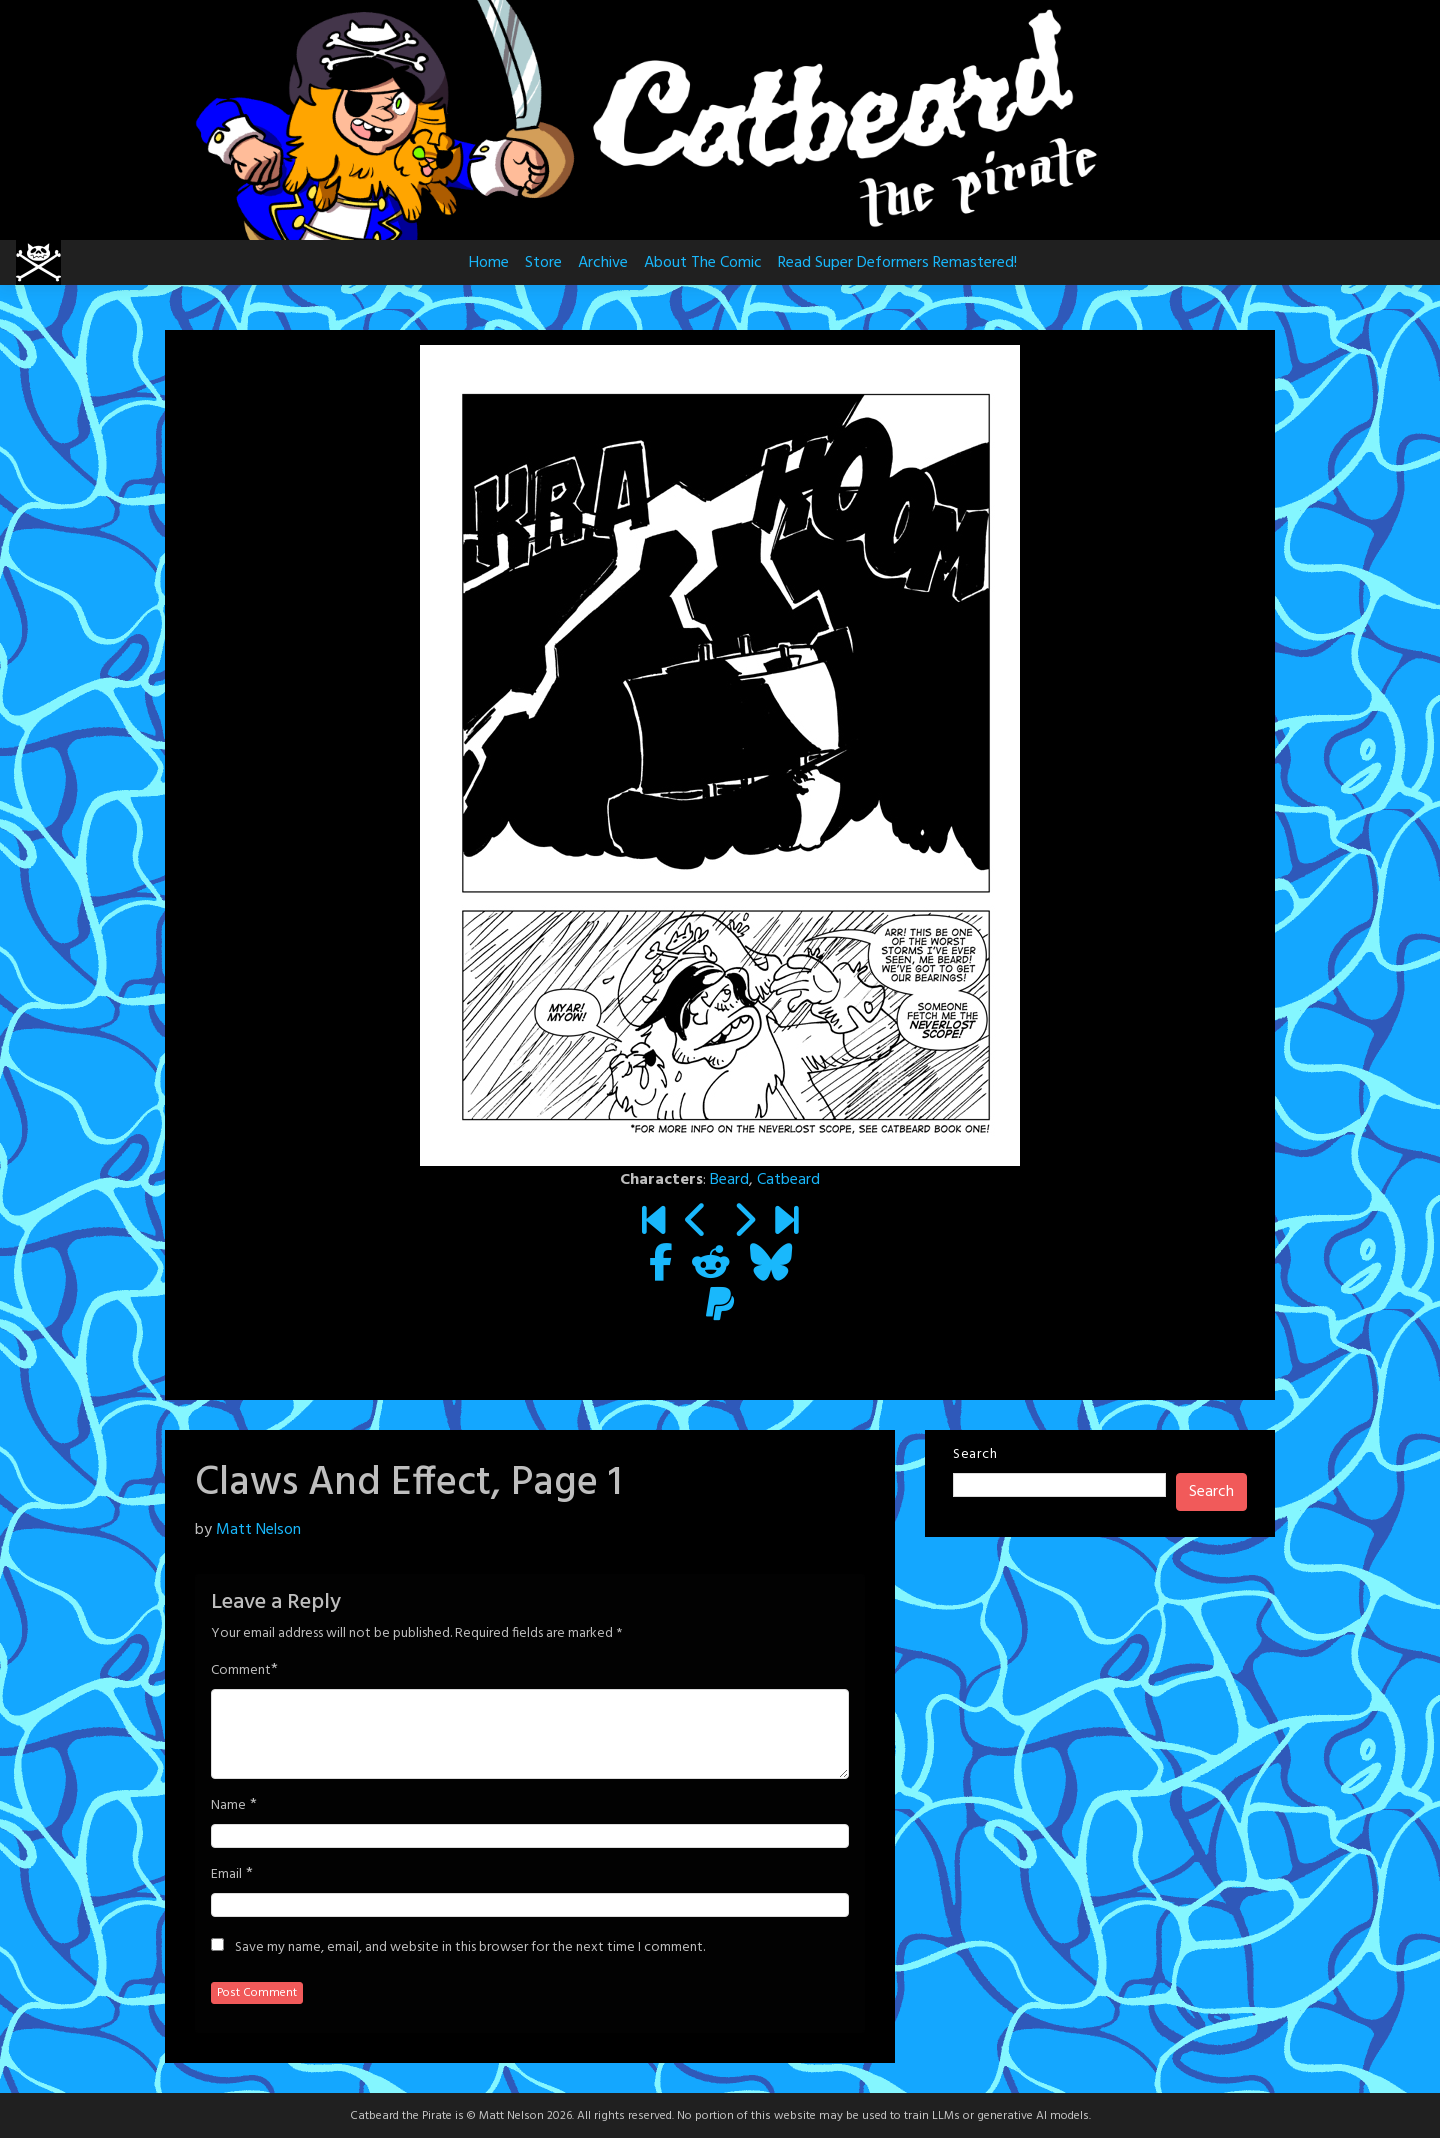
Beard (729, 1180)
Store (543, 263)
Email (226, 1875)
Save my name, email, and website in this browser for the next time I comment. (470, 1948)
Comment (241, 1671)
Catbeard (788, 1180)
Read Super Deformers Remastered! (897, 263)
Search (975, 1454)
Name (228, 1806)
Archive (603, 263)
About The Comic (703, 263)
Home (489, 263)
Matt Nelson (258, 1530)
